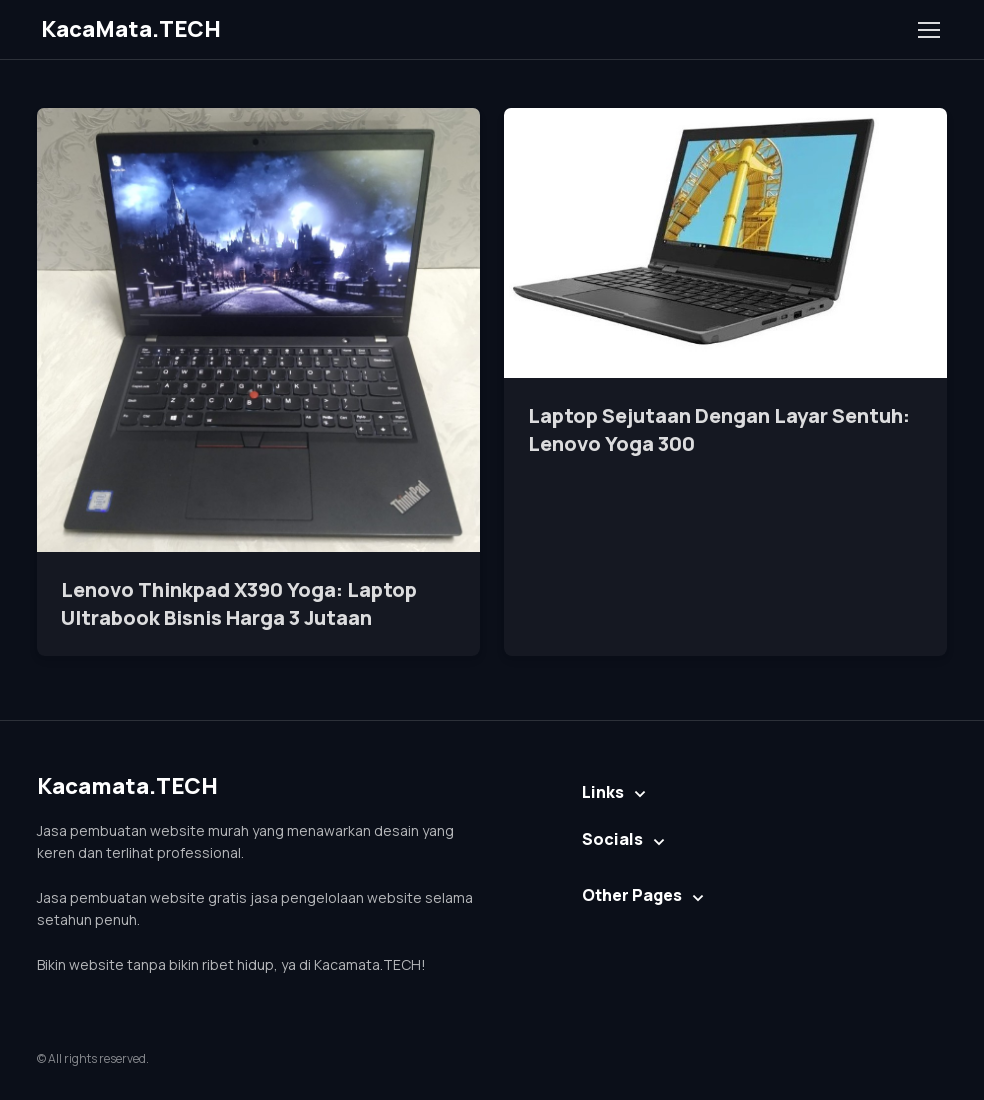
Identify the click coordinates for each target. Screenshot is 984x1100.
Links (603, 792)
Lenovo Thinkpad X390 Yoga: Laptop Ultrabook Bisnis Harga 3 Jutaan (239, 603)
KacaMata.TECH (131, 29)
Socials (612, 839)
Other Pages (632, 895)
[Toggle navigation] (928, 30)
